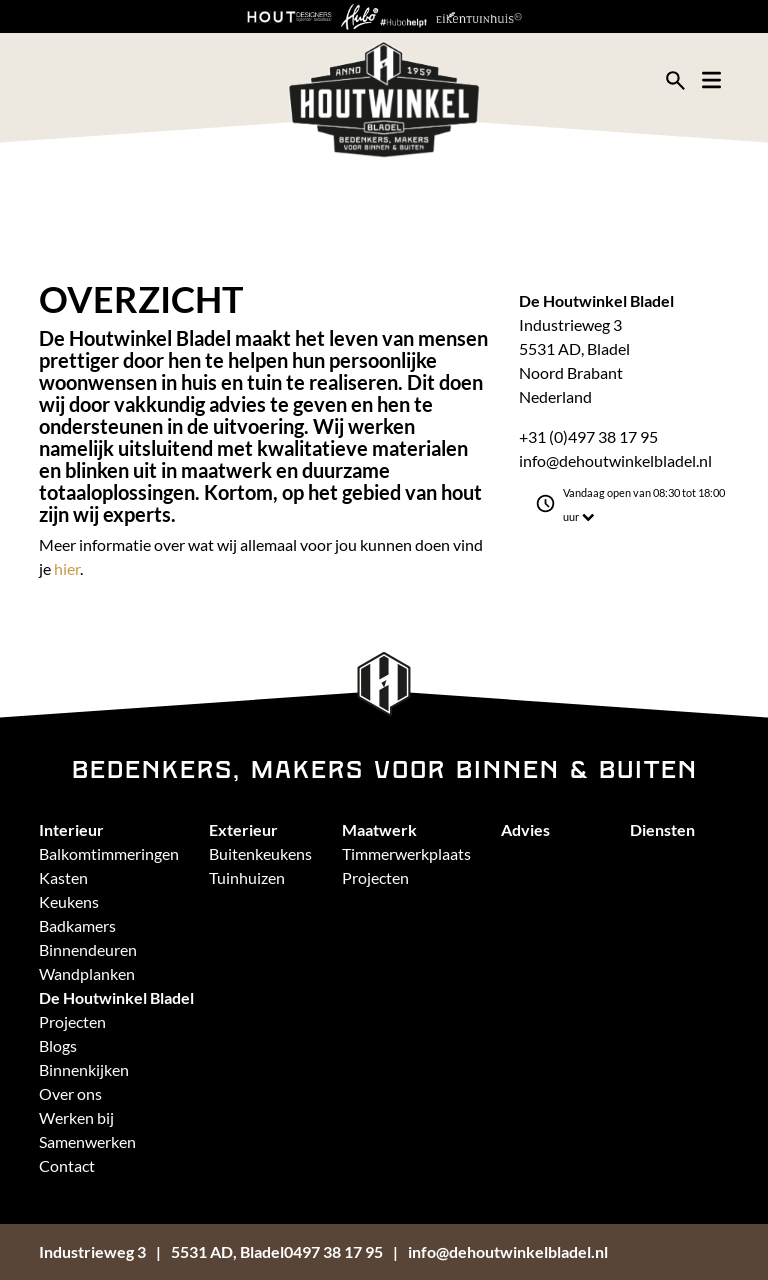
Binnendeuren (88, 949)
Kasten (63, 877)
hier (67, 568)
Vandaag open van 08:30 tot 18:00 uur (644, 505)
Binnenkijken (84, 1069)
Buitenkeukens (260, 853)
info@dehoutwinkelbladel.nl (615, 460)
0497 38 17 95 (333, 1251)
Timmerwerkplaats (406, 853)
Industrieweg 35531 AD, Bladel (161, 1251)
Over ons (70, 1093)
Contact (67, 1165)
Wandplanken (87, 973)
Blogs (58, 1045)
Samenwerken (87, 1141)
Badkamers (77, 925)
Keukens (69, 901)
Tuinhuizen (247, 877)
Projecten (375, 877)
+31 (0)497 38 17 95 (588, 436)
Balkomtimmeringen (109, 853)
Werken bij (76, 1117)
